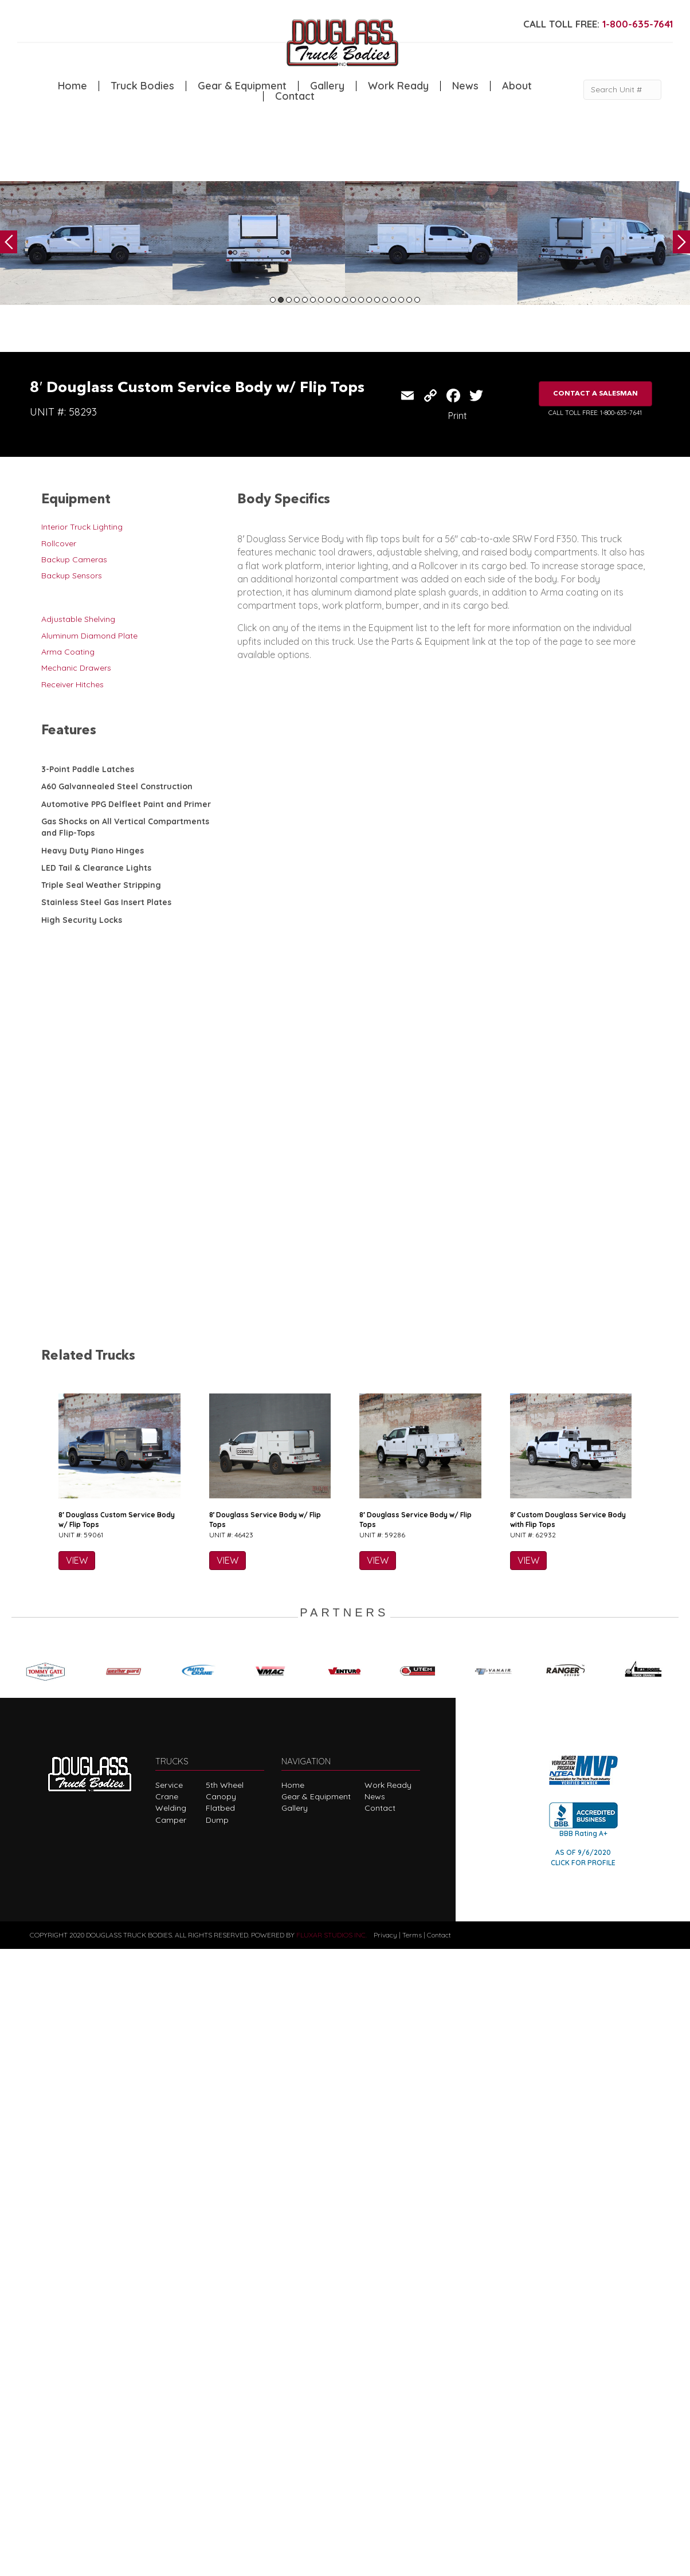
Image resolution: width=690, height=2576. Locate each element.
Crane (166, 2423)
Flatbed (220, 2435)
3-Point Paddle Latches (87, 769)
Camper (170, 2446)
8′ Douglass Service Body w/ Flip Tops (265, 2146)
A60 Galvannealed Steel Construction (117, 786)
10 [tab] (345, 300)
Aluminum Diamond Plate (89, 636)
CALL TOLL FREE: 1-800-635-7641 (595, 413)
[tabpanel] (86, 243)
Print (457, 415)
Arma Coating (68, 652)
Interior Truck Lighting (82, 527)
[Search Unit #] (622, 90)
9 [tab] (337, 300)
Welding (170, 2435)
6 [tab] (313, 300)
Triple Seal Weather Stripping (101, 885)
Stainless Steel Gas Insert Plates (106, 902)
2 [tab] (281, 300)
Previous (8, 241)
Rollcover (58, 543)
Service (169, 2411)
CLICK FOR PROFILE (583, 2489)
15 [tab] (385, 300)
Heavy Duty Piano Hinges (92, 850)
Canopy (221, 2423)
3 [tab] (289, 300)
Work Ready (398, 86)
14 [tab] (377, 300)
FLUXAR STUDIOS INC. (331, 2561)
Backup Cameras (74, 559)
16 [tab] (393, 300)
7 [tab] (321, 300)
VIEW (77, 2187)
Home (72, 86)
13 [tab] (369, 300)
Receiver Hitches (72, 684)
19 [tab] (417, 300)
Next (681, 241)
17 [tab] (401, 300)
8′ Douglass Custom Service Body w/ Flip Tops (116, 2146)
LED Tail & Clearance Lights (96, 868)
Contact (295, 96)
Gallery (327, 86)
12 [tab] (361, 300)
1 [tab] (273, 300)
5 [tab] (305, 300)
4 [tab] (297, 300)
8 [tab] (329, 300)
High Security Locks (81, 920)
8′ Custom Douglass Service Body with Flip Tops (568, 2146)
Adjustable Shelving (78, 619)
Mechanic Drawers (76, 668)
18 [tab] (409, 300)
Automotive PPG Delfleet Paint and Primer (126, 804)
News (465, 86)
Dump (217, 2446)
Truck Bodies (142, 86)
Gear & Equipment (242, 86)
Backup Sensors (71, 575)
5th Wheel (225, 2411)
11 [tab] (353, 300)
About (517, 86)
